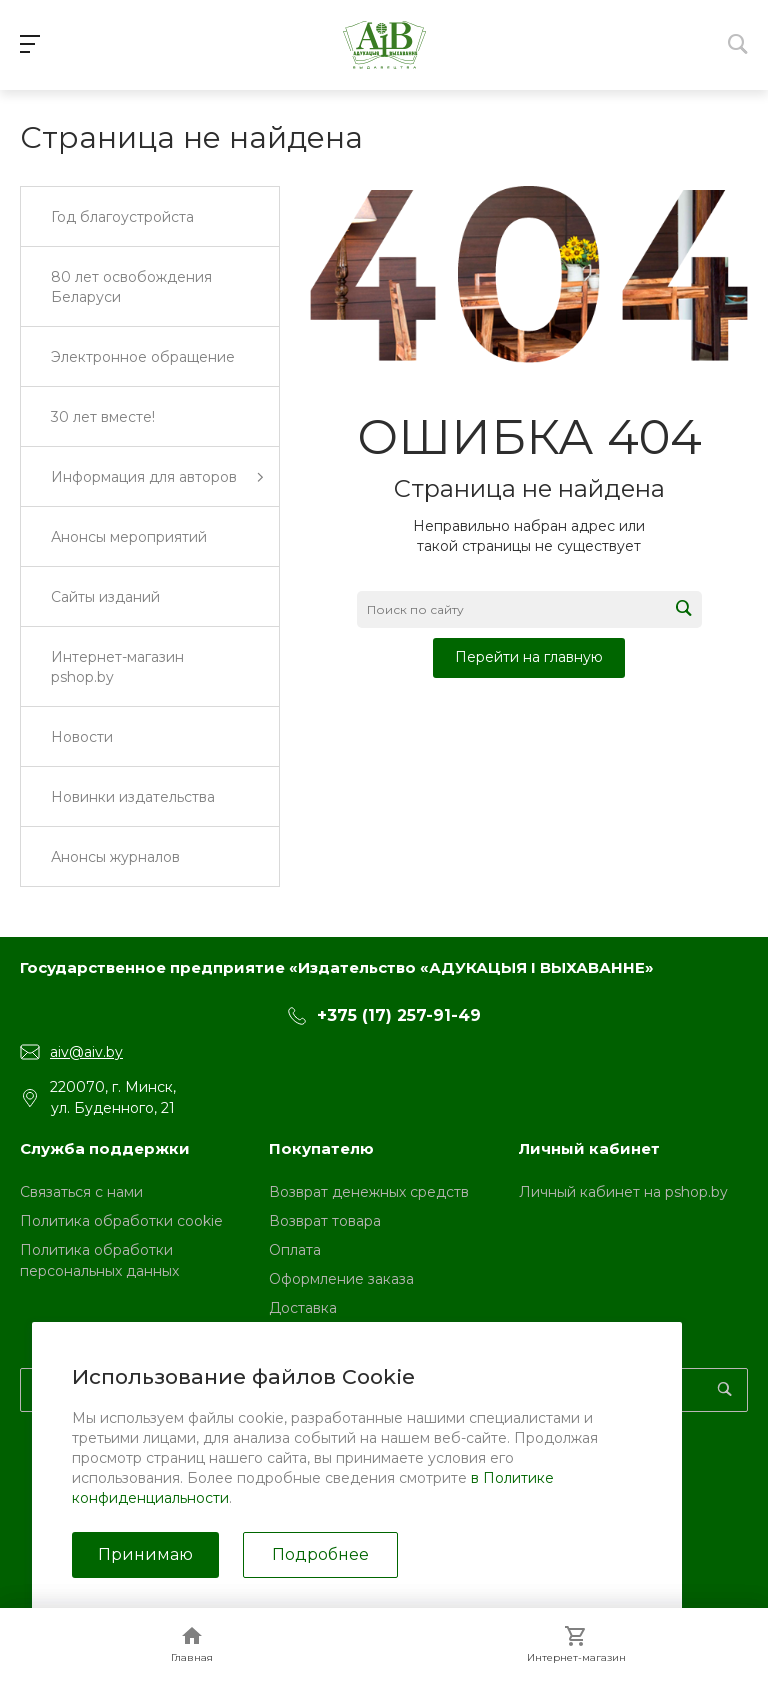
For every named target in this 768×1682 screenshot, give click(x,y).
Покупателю (321, 1148)
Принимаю (145, 1554)
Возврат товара (325, 1221)
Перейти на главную (529, 657)
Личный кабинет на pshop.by (623, 1192)
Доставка (303, 1308)
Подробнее (320, 1554)
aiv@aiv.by (86, 1052)
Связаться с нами (81, 1192)
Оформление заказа (341, 1279)
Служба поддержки (105, 1148)
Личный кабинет (589, 1148)
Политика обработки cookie (121, 1221)
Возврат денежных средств (369, 1192)
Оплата (295, 1250)
